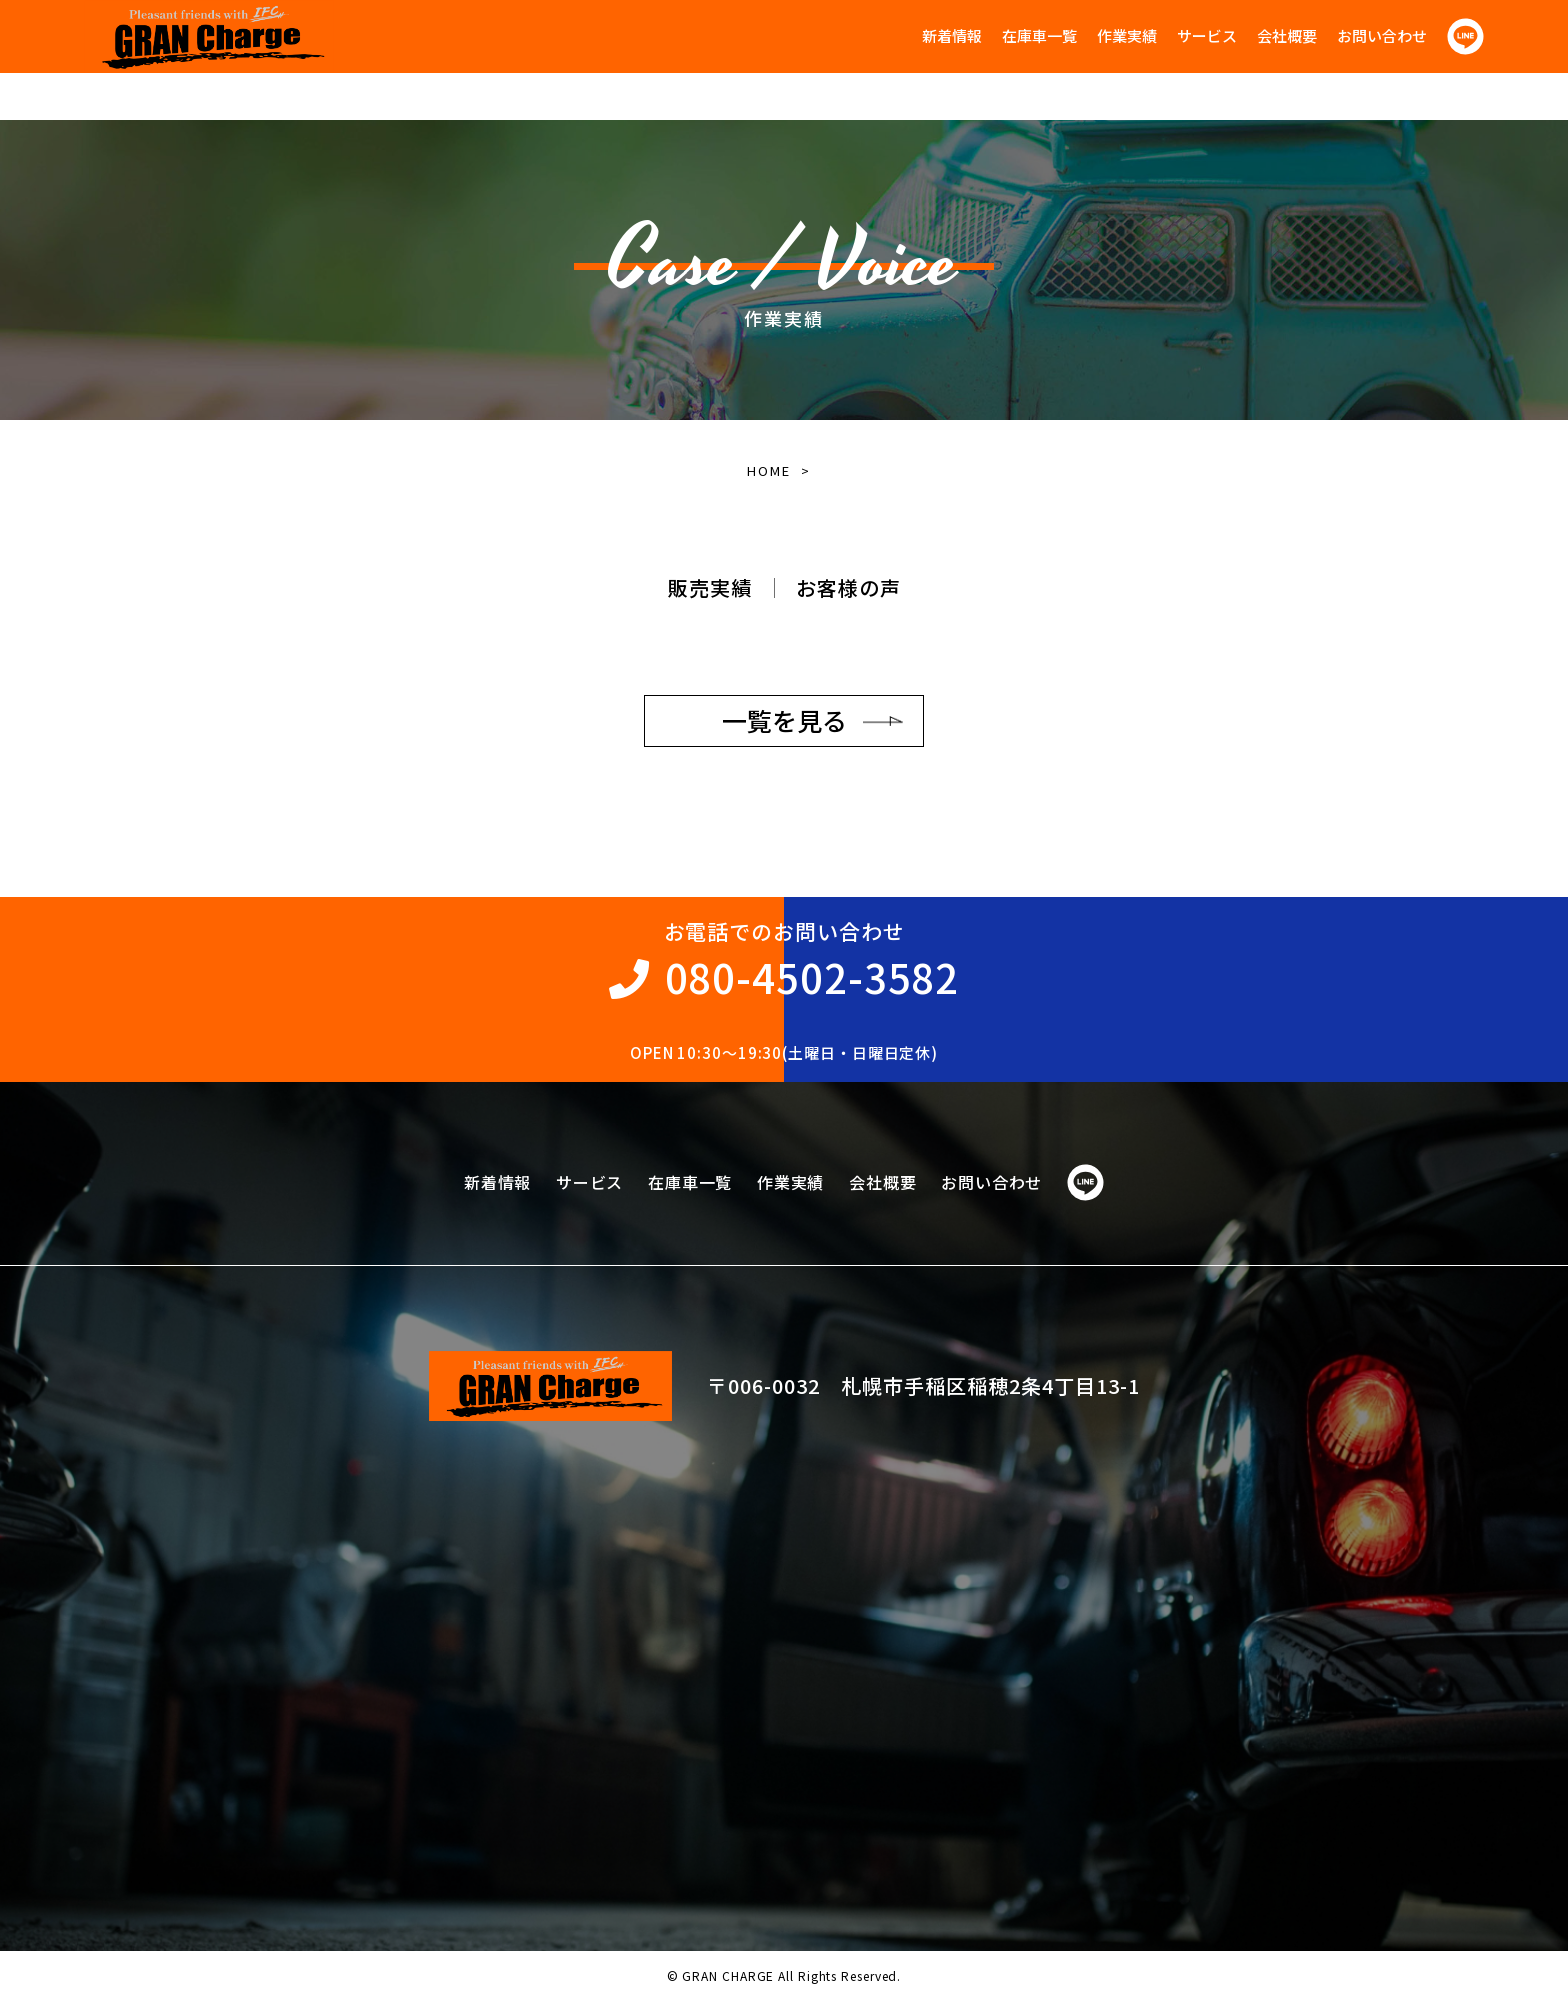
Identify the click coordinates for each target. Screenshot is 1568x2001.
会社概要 (1287, 35)
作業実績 (1127, 35)
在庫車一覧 (1039, 35)
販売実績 (710, 587)
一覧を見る (784, 720)
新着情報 (952, 35)
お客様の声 (848, 587)
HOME (768, 470)
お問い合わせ (1382, 35)
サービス (1207, 35)
